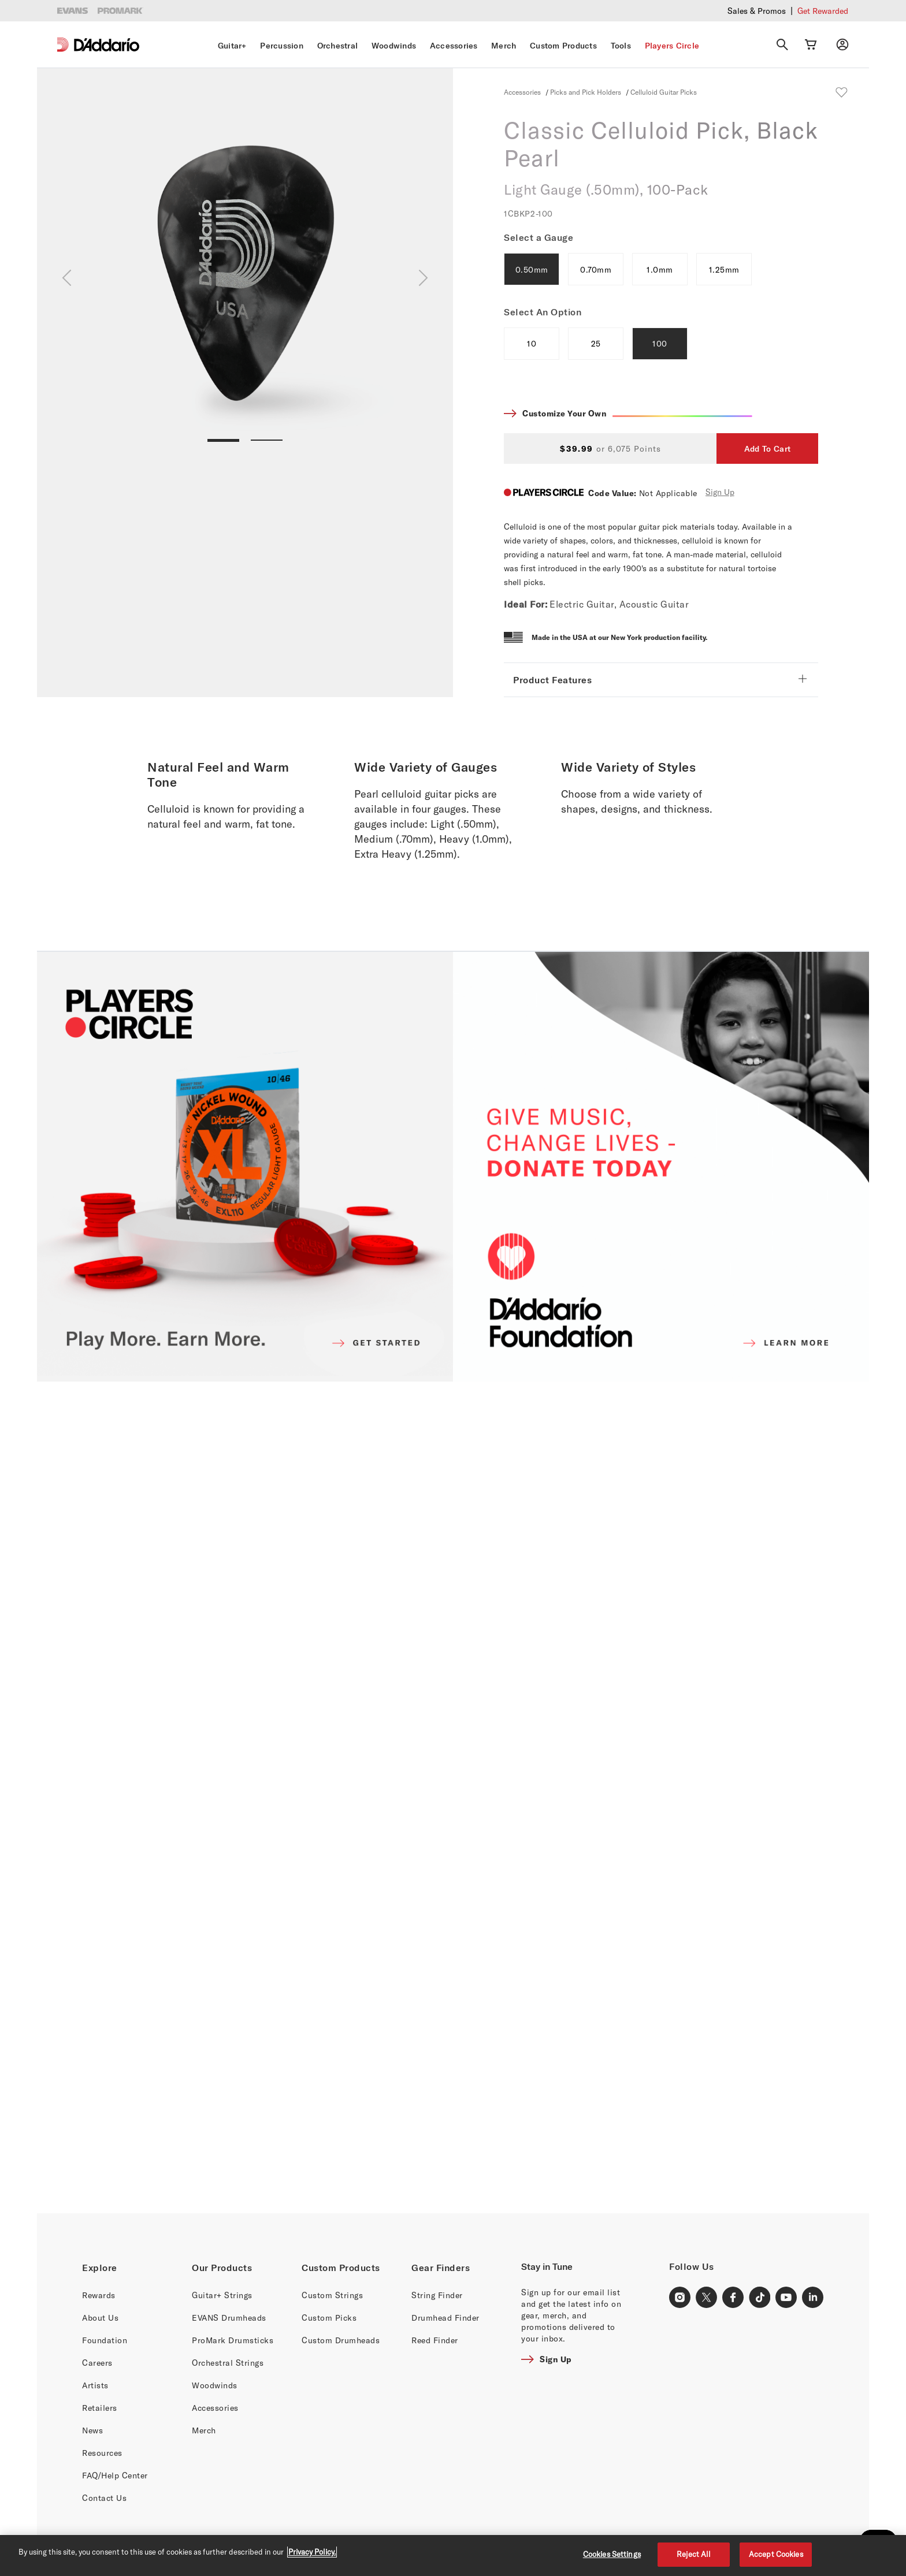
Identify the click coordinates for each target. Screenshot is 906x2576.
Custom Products (563, 45)
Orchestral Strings (227, 2362)
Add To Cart (767, 449)
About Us (100, 2317)
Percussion (281, 45)
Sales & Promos (756, 11)
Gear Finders (440, 2267)
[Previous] (66, 278)
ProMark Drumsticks (232, 2340)
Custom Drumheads (341, 2340)
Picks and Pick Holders (586, 92)
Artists (95, 2385)
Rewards (99, 2295)
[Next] (423, 278)
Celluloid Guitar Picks (663, 92)
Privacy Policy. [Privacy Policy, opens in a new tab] (312, 2551)
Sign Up (720, 492)
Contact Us (104, 2498)
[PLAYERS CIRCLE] (245, 1167)
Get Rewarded (822, 11)
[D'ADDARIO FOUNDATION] (661, 1167)
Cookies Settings (612, 2554)
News (92, 2430)
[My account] (842, 44)
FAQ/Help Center (115, 2475)
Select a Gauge (538, 237)
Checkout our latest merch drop (648, 10)
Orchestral (337, 45)
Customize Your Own (637, 413)
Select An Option (542, 312)
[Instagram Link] (680, 2298)
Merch (503, 45)
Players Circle (672, 45)
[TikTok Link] (760, 2298)
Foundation (104, 2340)
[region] (453, 2555)
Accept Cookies (776, 2554)
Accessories (454, 45)
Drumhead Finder (445, 2317)
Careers (97, 2362)
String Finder (437, 2295)
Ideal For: (525, 604)
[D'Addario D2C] (106, 44)
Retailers (99, 2408)
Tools (621, 45)
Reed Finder (434, 2340)
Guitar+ (232, 45)
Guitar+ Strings (222, 2295)
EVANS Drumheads (229, 2317)
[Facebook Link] (733, 2298)
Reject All (694, 2554)
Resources (102, 2453)
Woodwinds (394, 45)
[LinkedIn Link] (813, 2298)
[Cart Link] (811, 44)
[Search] (782, 44)
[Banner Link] (453, 1797)
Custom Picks (329, 2317)
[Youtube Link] (786, 2298)
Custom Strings (332, 2295)
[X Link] (707, 2298)
